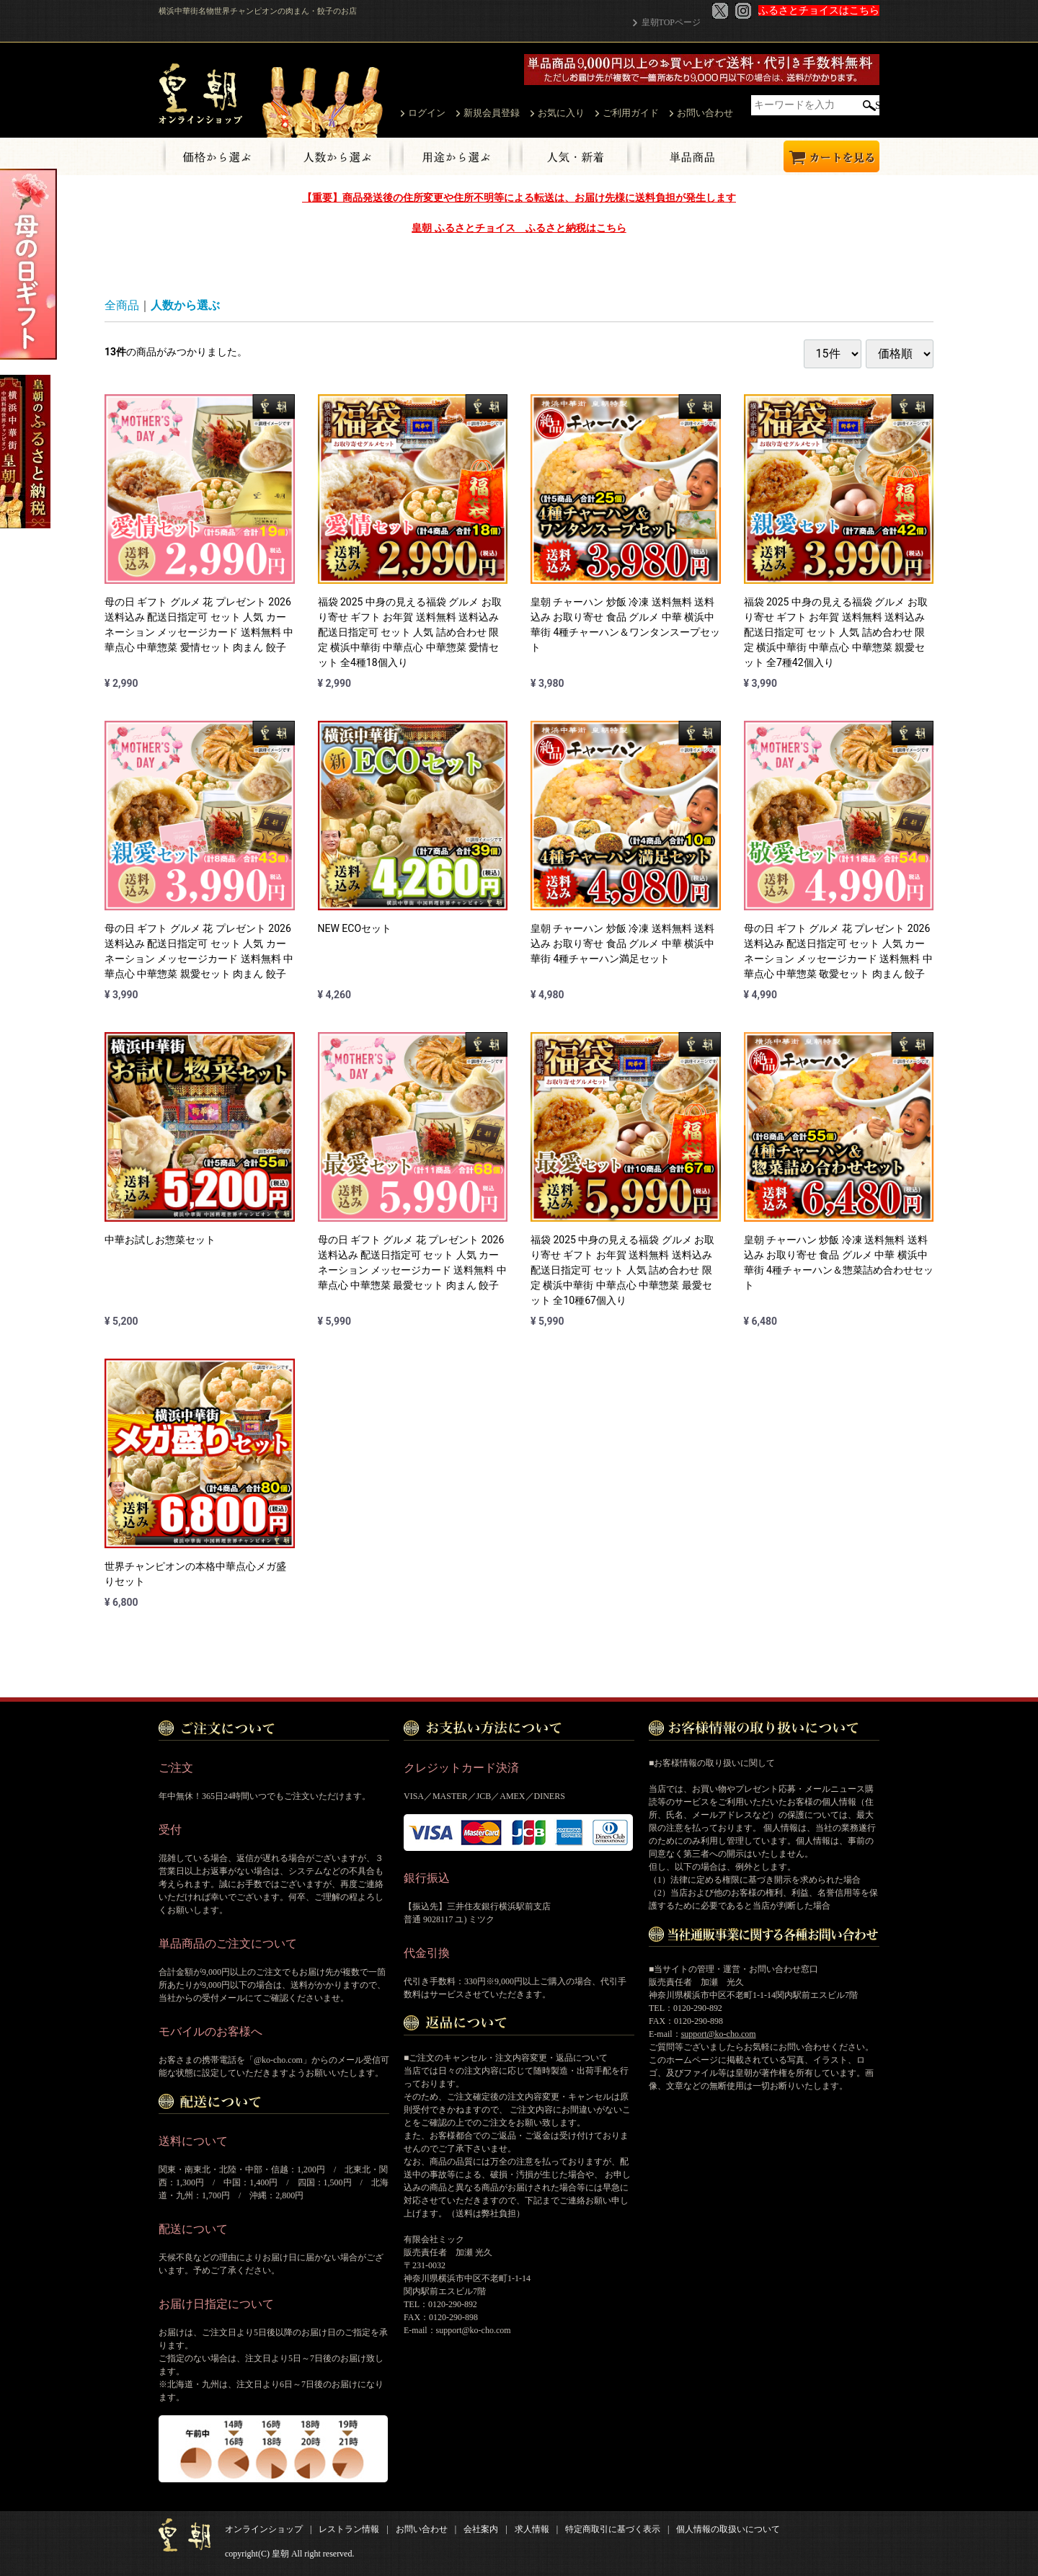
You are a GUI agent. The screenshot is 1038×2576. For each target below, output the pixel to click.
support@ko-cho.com (718, 2034)
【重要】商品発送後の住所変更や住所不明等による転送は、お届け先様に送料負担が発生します (519, 197)
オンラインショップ (264, 2529)
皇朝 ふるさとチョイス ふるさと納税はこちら (519, 228)
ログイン (426, 112)
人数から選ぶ (185, 304)
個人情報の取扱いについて (728, 2529)
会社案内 (480, 2529)
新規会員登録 (491, 112)
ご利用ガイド (631, 112)
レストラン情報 (349, 2529)
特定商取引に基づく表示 (612, 2529)
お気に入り (561, 112)
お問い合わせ (705, 112)
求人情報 (532, 2529)
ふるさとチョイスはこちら (818, 10)
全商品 (122, 304)
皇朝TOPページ (671, 22)
